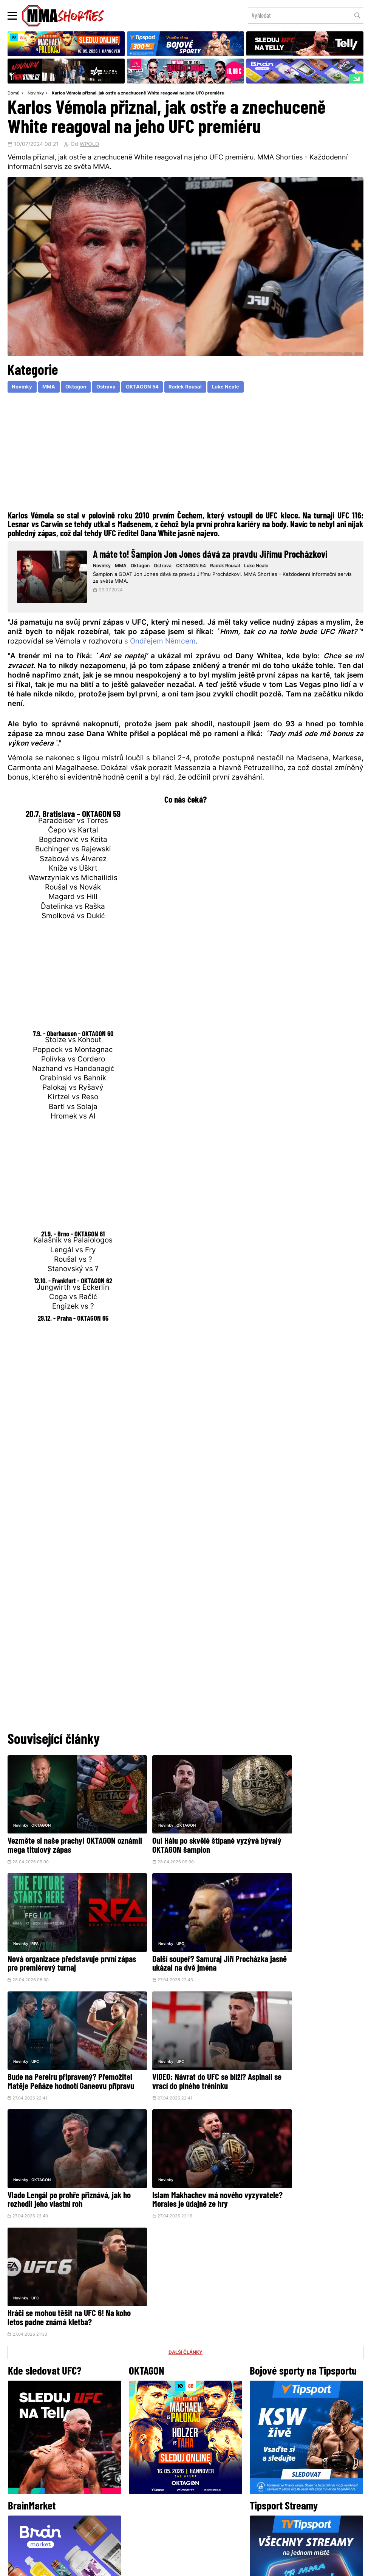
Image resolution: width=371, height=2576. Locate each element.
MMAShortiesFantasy (216, 2509)
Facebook (160, 2455)
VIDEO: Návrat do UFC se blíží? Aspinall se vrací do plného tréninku (304, 1940)
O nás (128, 2509)
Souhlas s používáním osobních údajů (221, 2566)
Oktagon (79, 387)
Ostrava (111, 387)
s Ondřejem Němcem (160, 645)
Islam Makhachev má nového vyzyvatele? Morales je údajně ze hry (180, 2058)
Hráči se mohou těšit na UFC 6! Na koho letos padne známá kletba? (302, 2054)
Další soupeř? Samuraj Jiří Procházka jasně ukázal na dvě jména (56, 1945)
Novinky (36, 93)
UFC (35, 1920)
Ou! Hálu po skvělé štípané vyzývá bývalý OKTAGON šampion (181, 1836)
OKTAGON (41, 1815)
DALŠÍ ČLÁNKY (185, 2097)
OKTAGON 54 (148, 387)
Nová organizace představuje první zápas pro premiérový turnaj (303, 1836)
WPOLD (89, 144)
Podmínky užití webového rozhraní (103, 2566)
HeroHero (159, 2509)
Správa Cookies (161, 2566)
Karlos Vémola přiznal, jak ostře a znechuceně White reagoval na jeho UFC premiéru (138, 93)
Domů (14, 93)
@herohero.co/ (134, 2429)
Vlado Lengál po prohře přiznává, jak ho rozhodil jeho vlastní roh (64, 2054)
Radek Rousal (194, 387)
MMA (50, 387)
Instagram (215, 2455)
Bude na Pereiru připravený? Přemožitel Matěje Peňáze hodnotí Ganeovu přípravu (181, 1945)
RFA (276, 1815)
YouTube (269, 2455)
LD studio (296, 2566)
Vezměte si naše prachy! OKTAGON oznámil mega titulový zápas (62, 1836)
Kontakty (194, 2494)
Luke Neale (236, 387)
